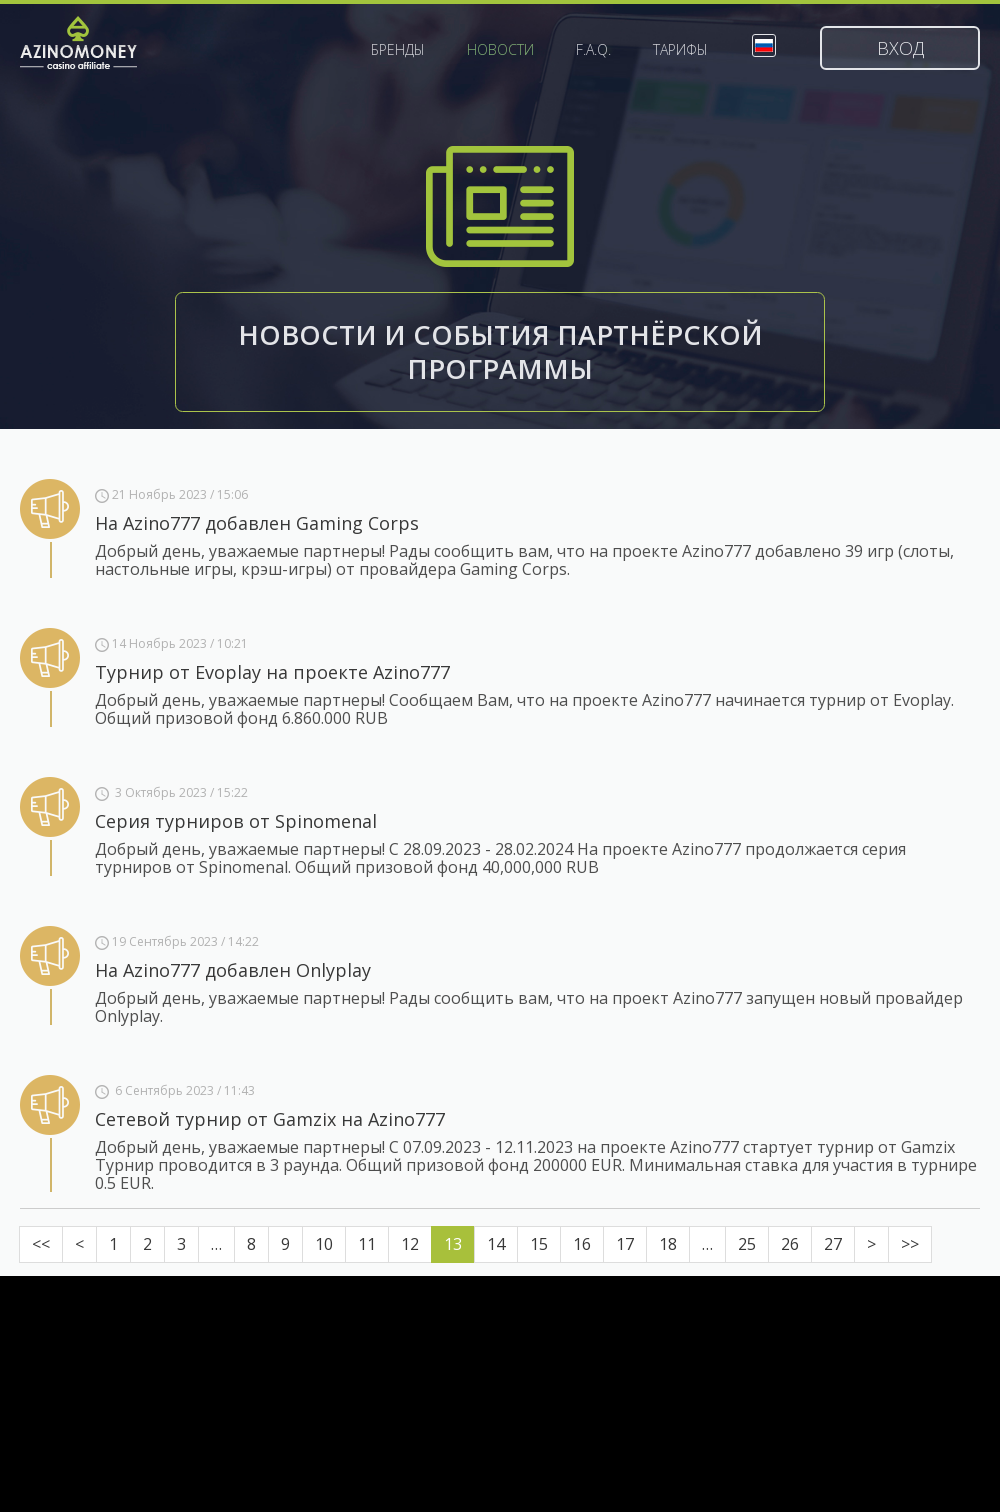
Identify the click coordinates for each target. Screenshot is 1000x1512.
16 (582, 1244)
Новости (500, 50)
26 (790, 1244)
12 (410, 1244)
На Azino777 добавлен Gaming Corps (257, 523)
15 (539, 1244)
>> (910, 1244)
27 (833, 1244)
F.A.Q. (593, 50)
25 (747, 1244)
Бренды (398, 50)
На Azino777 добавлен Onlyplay (233, 970)
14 (496, 1244)
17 (625, 1244)
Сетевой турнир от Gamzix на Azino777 (270, 1119)
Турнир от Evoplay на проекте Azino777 (272, 672)
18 (668, 1244)
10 (324, 1244)
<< (41, 1244)
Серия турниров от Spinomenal (236, 821)
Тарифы (680, 50)
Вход (900, 48)
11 (367, 1244)
